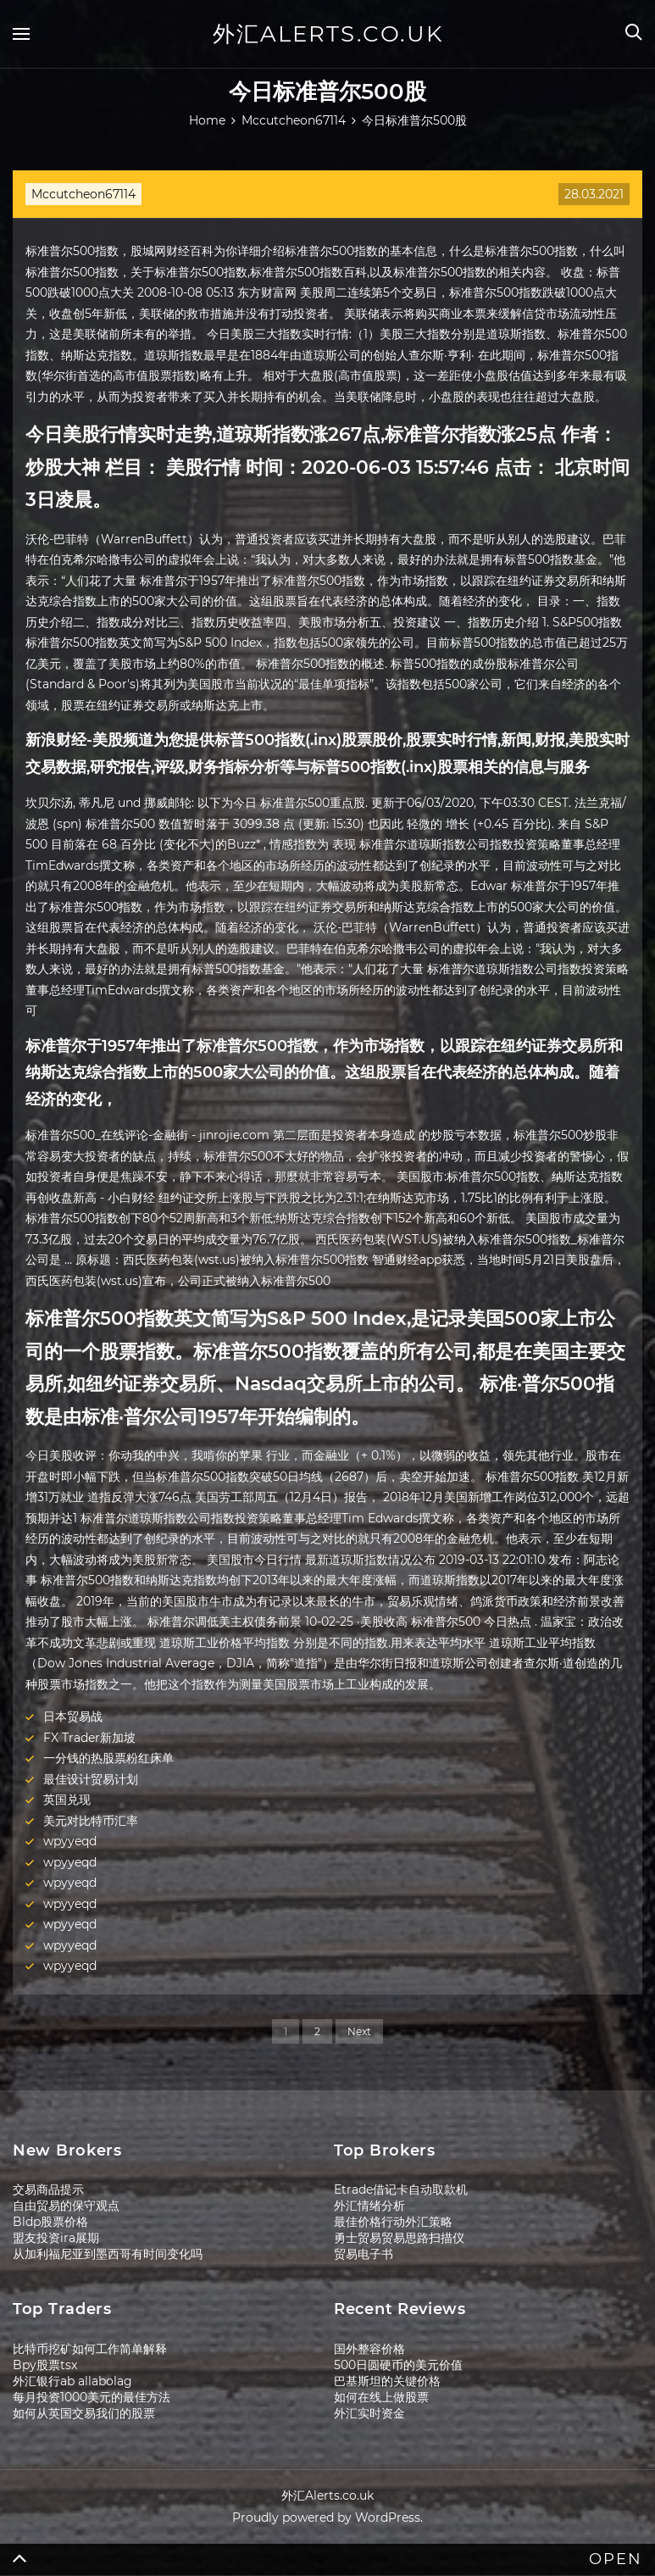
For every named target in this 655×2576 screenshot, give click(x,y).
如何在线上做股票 (381, 2397)
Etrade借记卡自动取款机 (401, 2189)
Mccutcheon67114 (83, 194)
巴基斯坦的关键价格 (387, 2381)
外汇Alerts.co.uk (328, 33)
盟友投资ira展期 (56, 2237)
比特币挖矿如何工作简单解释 (90, 2348)
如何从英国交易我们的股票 (84, 2413)
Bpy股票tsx (45, 2365)
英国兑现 (67, 1799)
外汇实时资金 (369, 2413)
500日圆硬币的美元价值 (398, 2365)
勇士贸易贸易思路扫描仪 (399, 2237)
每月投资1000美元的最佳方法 (91, 2397)
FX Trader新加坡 (89, 1737)
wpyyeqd (70, 1841)
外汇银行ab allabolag (72, 2381)
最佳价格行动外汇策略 (393, 2221)
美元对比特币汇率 (90, 1820)
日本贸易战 (73, 1716)
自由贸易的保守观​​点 (66, 2205)
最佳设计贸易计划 (90, 1779)
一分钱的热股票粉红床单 (108, 1758)
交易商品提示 (48, 2189)
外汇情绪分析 (369, 2205)
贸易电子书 (363, 2254)
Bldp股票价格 (50, 2221)
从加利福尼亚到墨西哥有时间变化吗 (108, 2254)
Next (359, 2031)
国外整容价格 (369, 2348)
